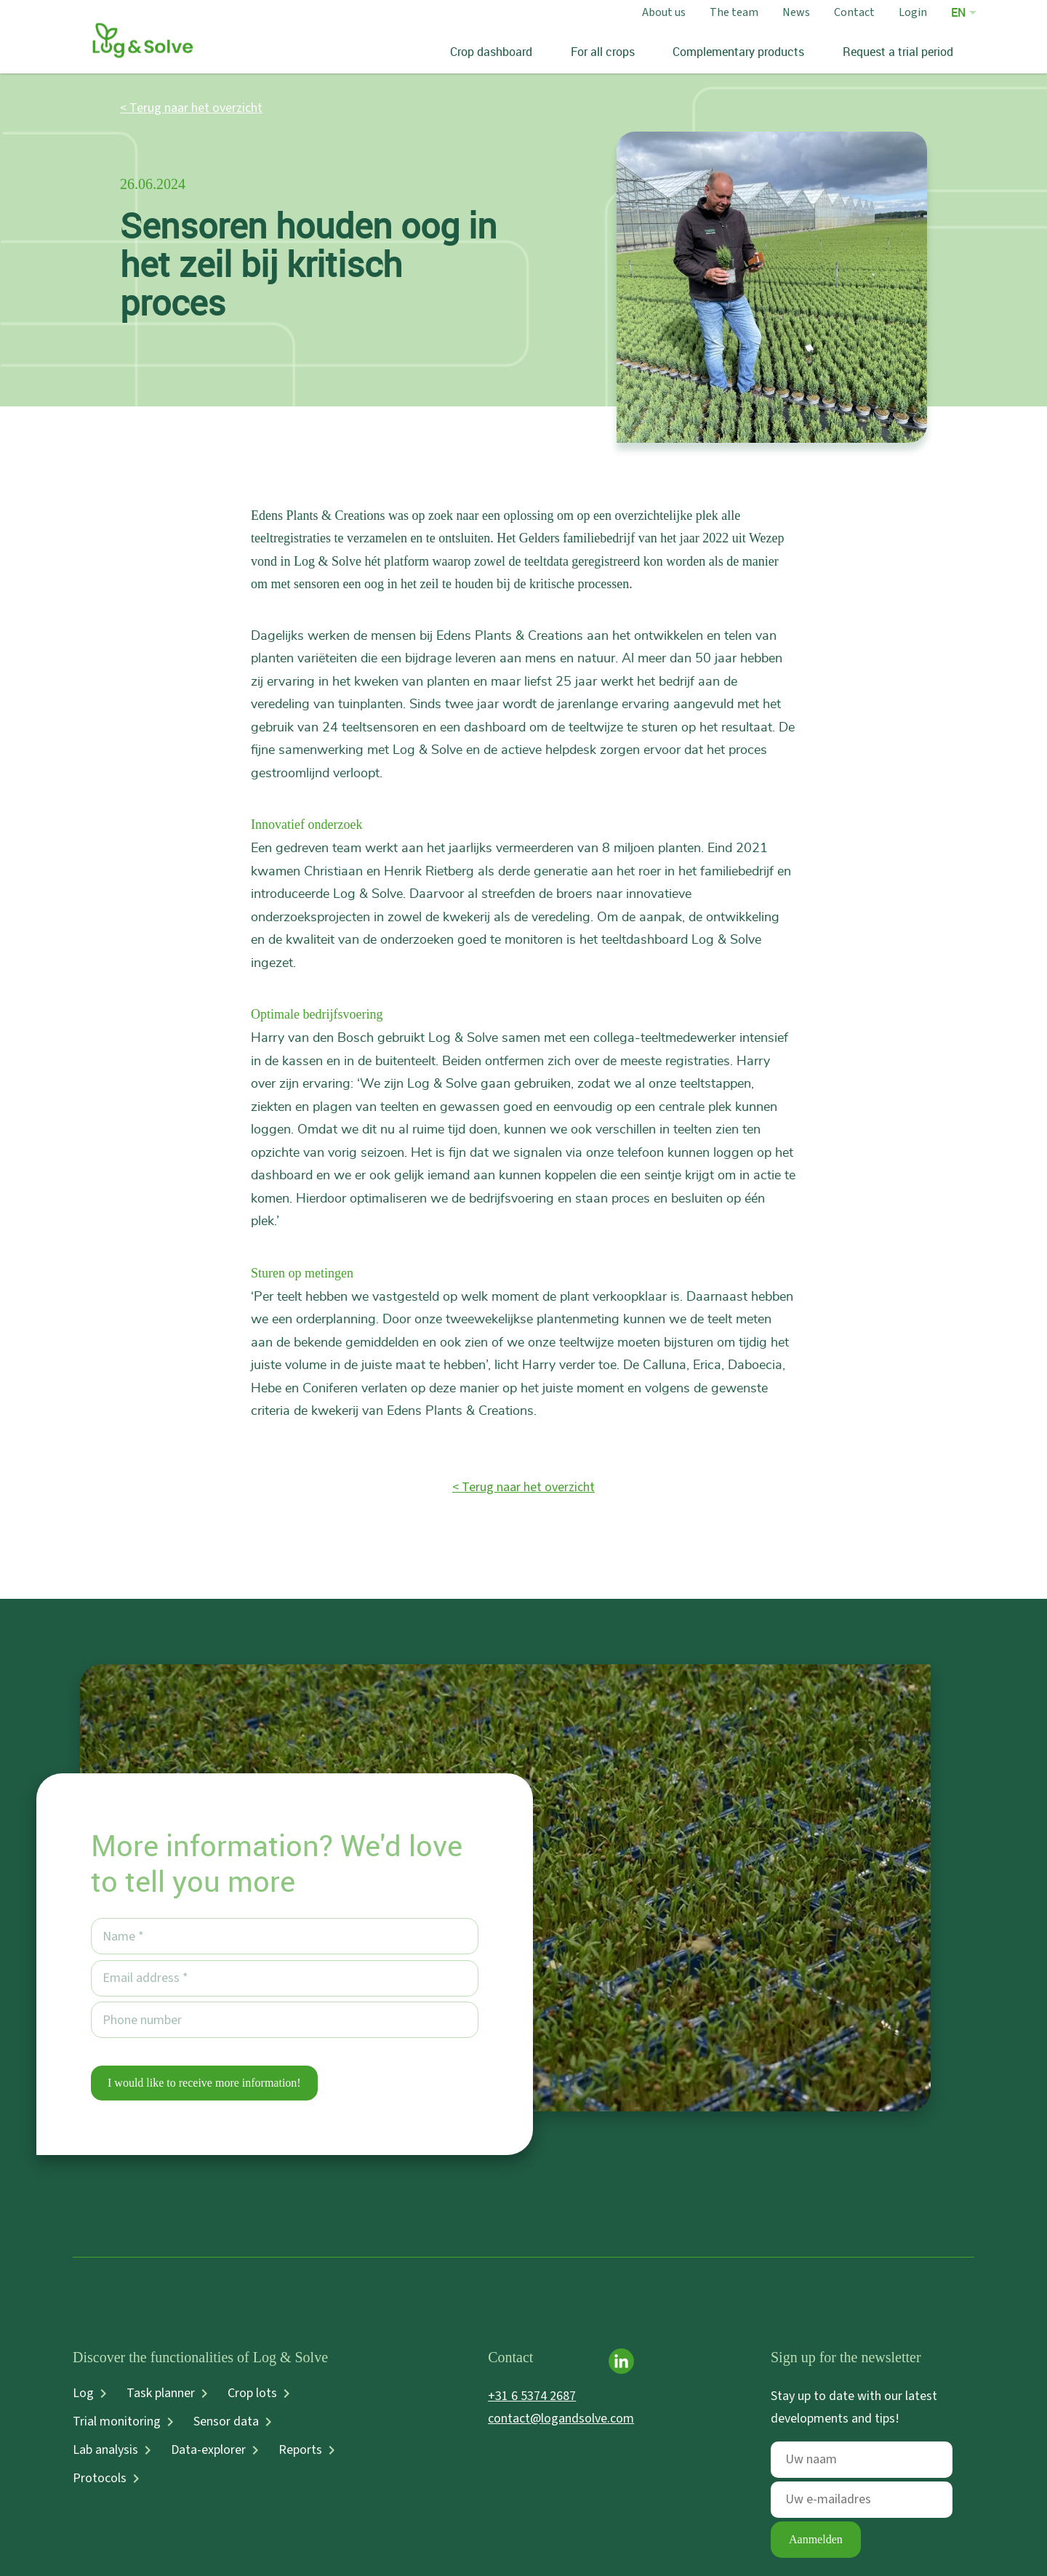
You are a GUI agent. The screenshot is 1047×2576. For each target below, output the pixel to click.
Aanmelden (816, 2539)
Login (913, 12)
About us (664, 12)
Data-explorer (208, 2450)
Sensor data (226, 2422)
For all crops (602, 52)
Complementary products (738, 52)
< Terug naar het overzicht (191, 108)
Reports (300, 2450)
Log (83, 2393)
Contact (854, 12)
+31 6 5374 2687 (532, 2396)
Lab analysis (105, 2450)
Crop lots (252, 2393)
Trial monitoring (117, 2422)
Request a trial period (897, 52)
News (796, 12)
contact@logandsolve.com (561, 2419)
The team (734, 12)
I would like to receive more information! (204, 2083)
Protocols (100, 2478)
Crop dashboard (491, 52)
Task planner (161, 2393)
